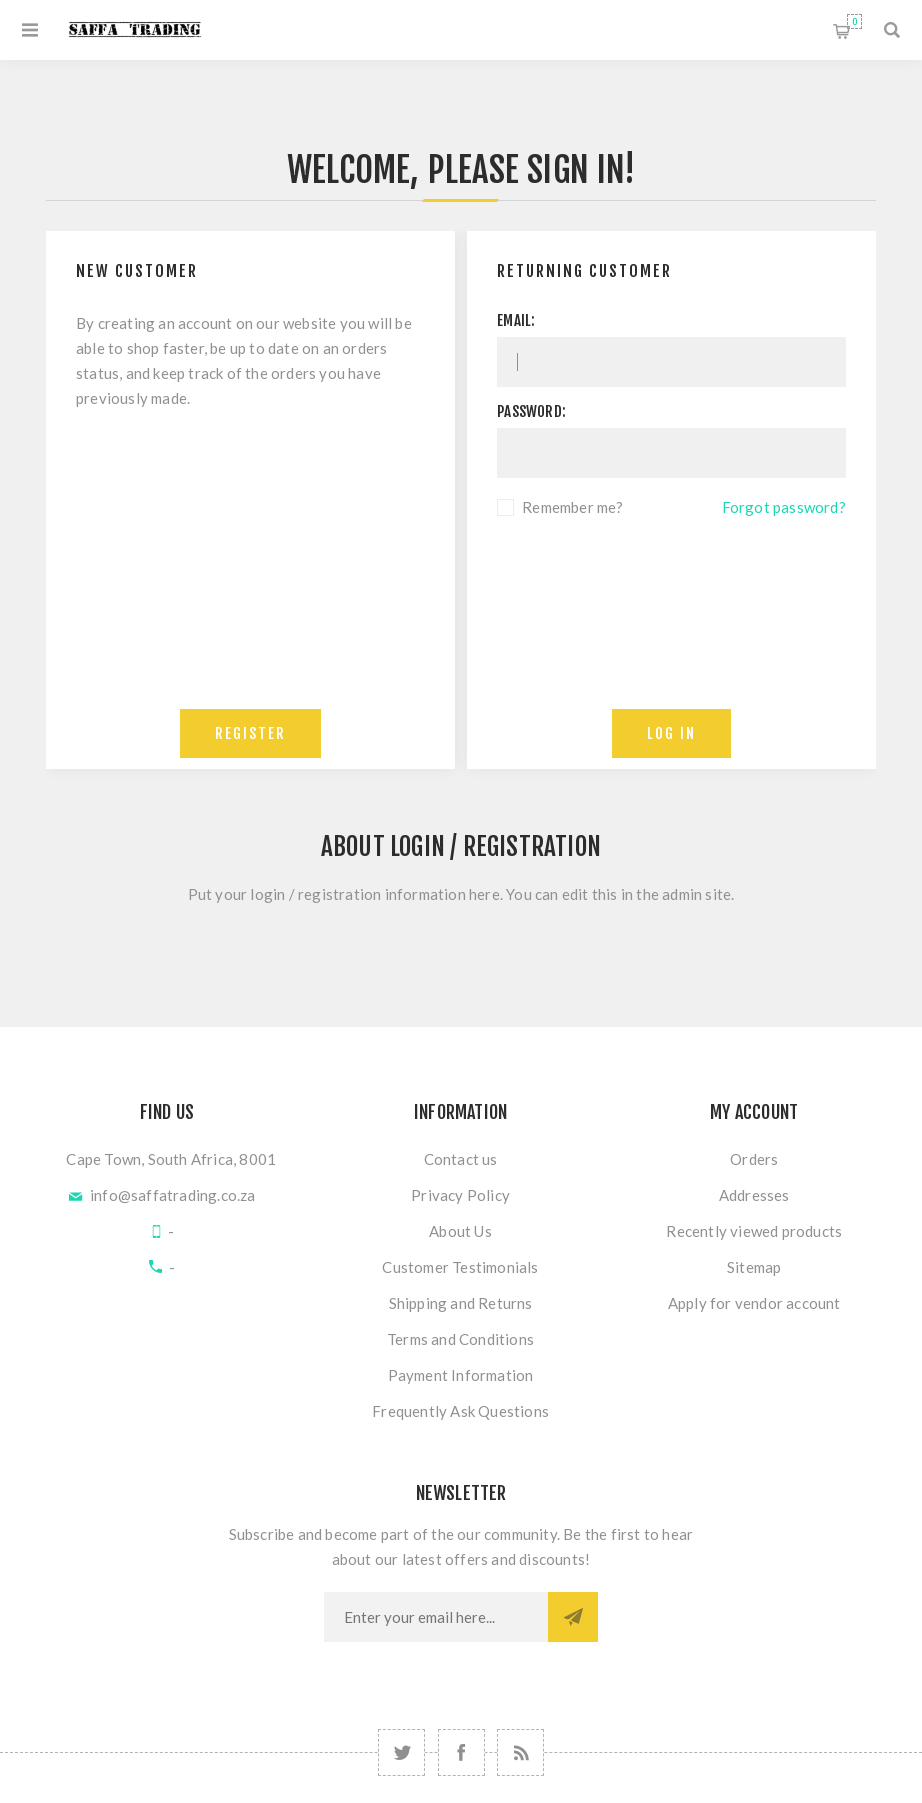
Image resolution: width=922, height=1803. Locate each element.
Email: (516, 320)
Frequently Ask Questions (460, 1411)
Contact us (461, 1159)
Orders (754, 1159)
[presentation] (672, 575)
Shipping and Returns (461, 1303)
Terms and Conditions (460, 1339)
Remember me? (572, 507)
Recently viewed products (754, 1231)
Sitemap (754, 1267)
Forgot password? (784, 507)
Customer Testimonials (460, 1267)
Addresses (754, 1195)
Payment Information (461, 1375)
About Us (460, 1231)
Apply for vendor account (754, 1303)
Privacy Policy (460, 1195)
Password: (531, 411)
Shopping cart (854, 21)
